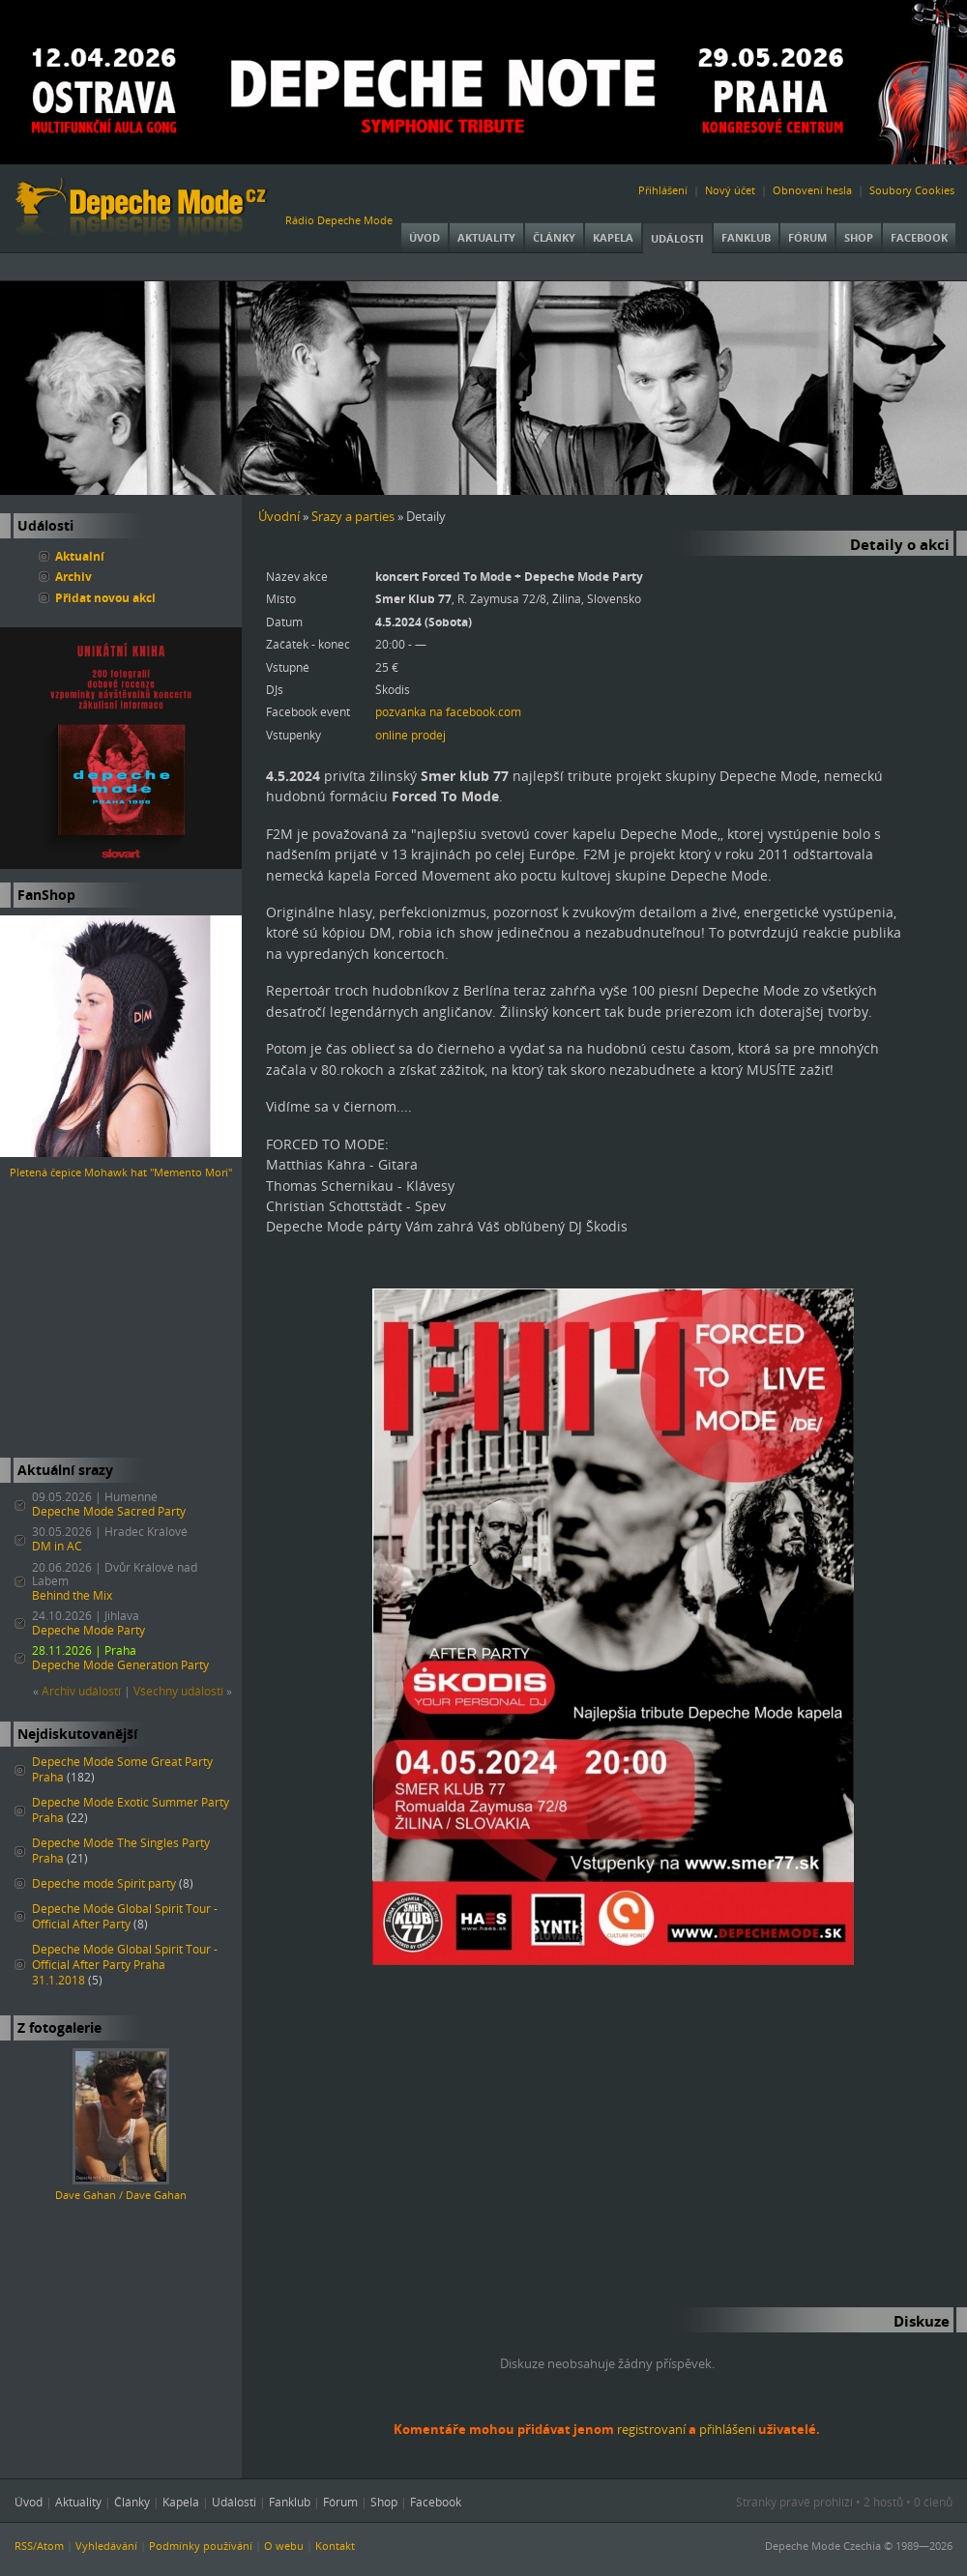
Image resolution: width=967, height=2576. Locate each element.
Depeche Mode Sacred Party (109, 1511)
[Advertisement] (121, 1319)
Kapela (613, 237)
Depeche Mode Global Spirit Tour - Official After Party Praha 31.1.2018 (125, 1964)
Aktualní (79, 556)
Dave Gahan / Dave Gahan (121, 2194)
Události (677, 238)
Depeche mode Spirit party (104, 1883)
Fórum (807, 237)
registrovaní (651, 2429)
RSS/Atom (39, 2545)
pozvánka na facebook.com (448, 711)
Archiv (73, 576)
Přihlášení (663, 190)
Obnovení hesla (812, 190)
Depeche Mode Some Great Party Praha (122, 1769)
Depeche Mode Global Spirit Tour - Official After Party (125, 1916)
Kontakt (335, 2545)
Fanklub (746, 237)
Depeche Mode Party (88, 1630)
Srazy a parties (353, 516)
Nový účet (730, 190)
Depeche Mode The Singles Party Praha (121, 1851)
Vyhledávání (106, 2545)
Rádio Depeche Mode (339, 220)
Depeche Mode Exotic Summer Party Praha (130, 1810)
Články (554, 237)
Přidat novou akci (105, 597)
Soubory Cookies (911, 190)
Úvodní (279, 516)
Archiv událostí (81, 1691)
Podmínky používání (200, 2545)
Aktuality (486, 237)
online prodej (410, 734)
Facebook (919, 237)
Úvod (424, 237)
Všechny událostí (178, 1691)
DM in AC (57, 1546)
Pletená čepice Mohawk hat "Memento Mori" (121, 1172)
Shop (858, 237)
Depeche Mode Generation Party (120, 1665)
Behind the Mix (72, 1595)
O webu (284, 2545)
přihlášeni (727, 2429)
